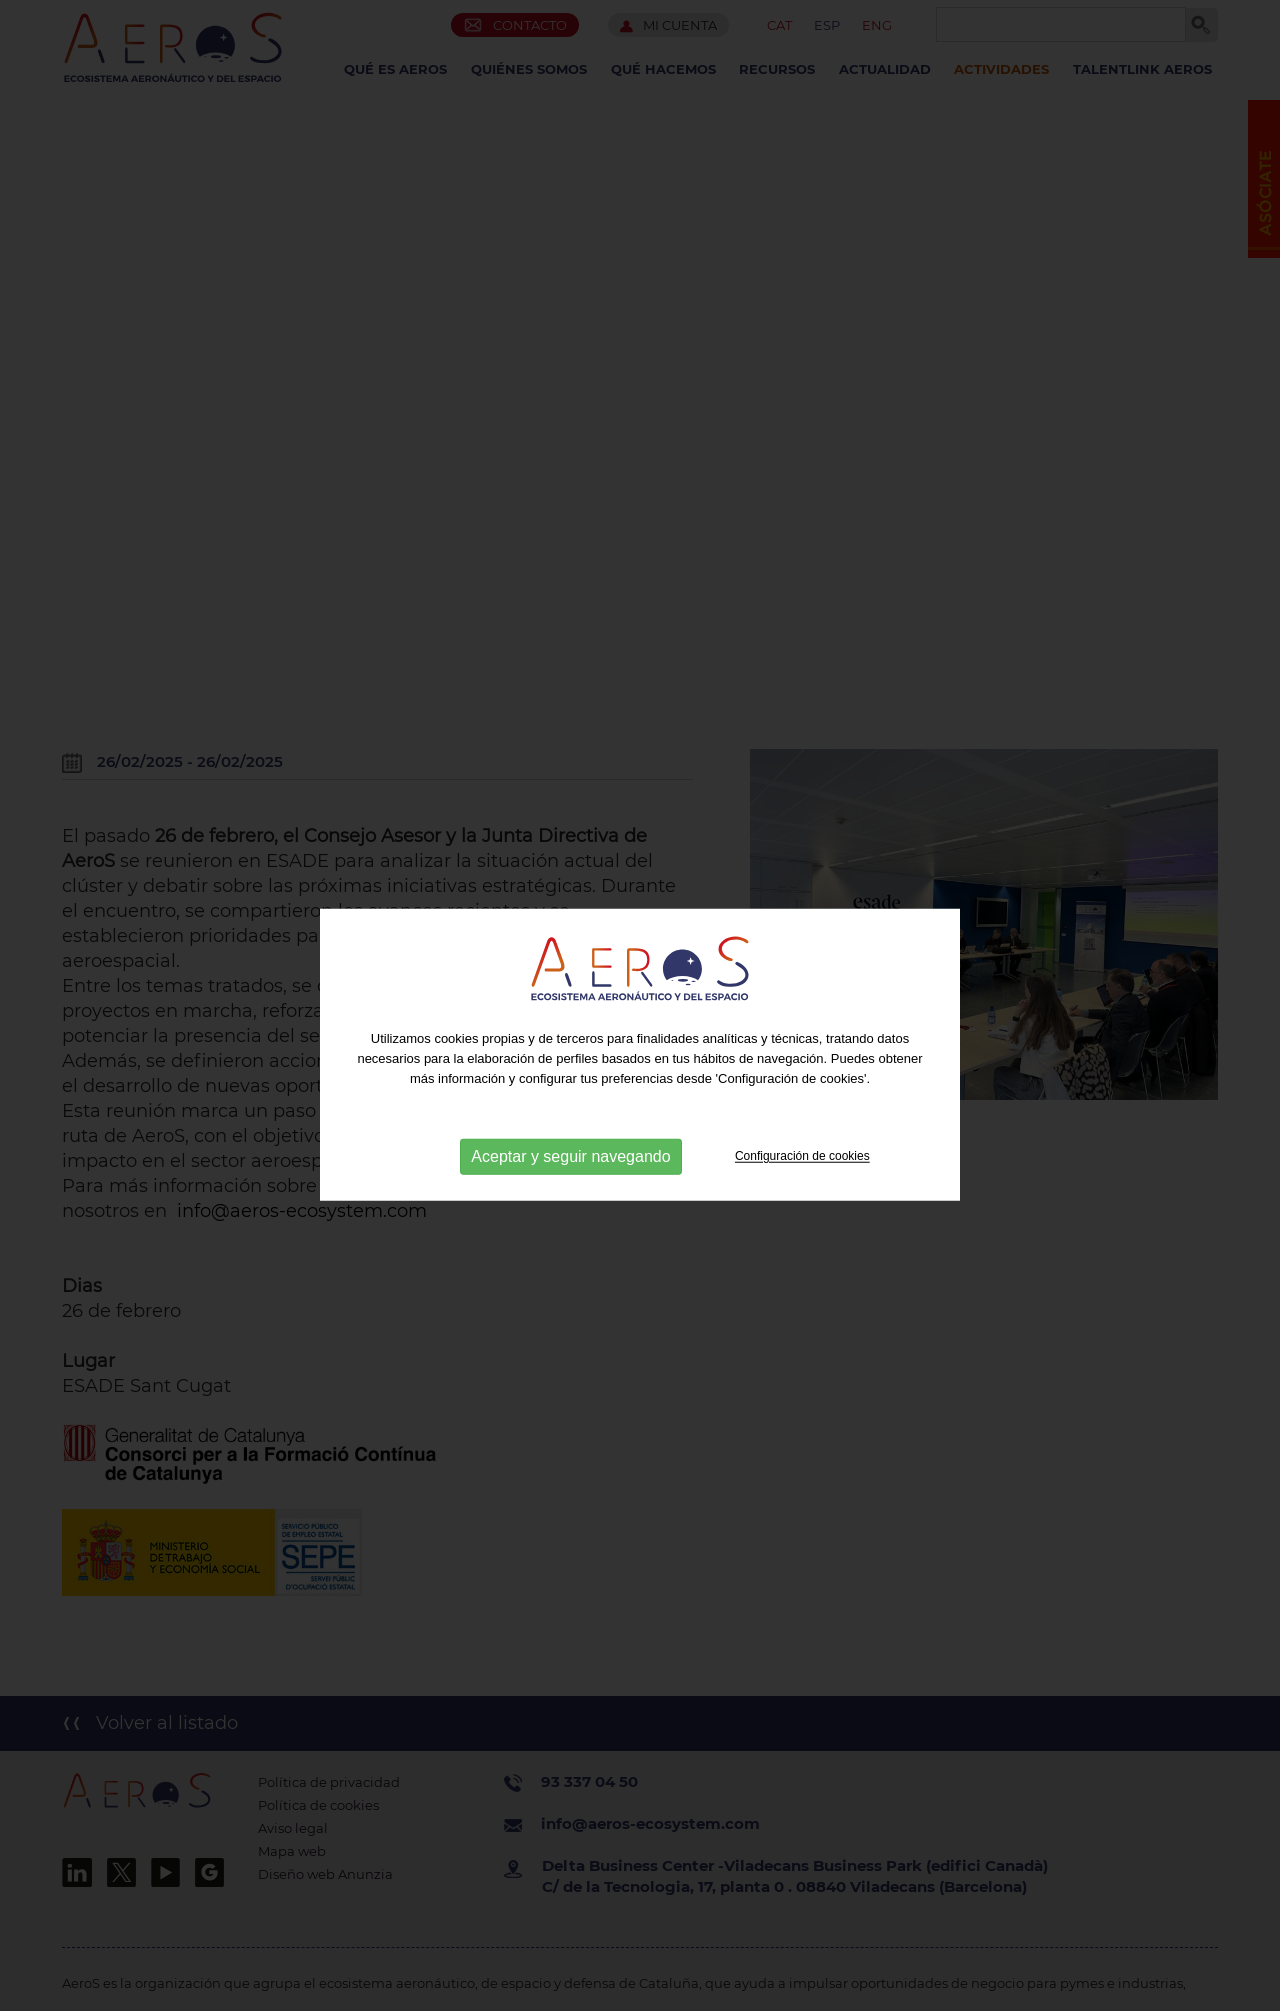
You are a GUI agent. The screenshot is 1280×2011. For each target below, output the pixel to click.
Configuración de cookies (802, 1171)
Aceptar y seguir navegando (570, 1171)
